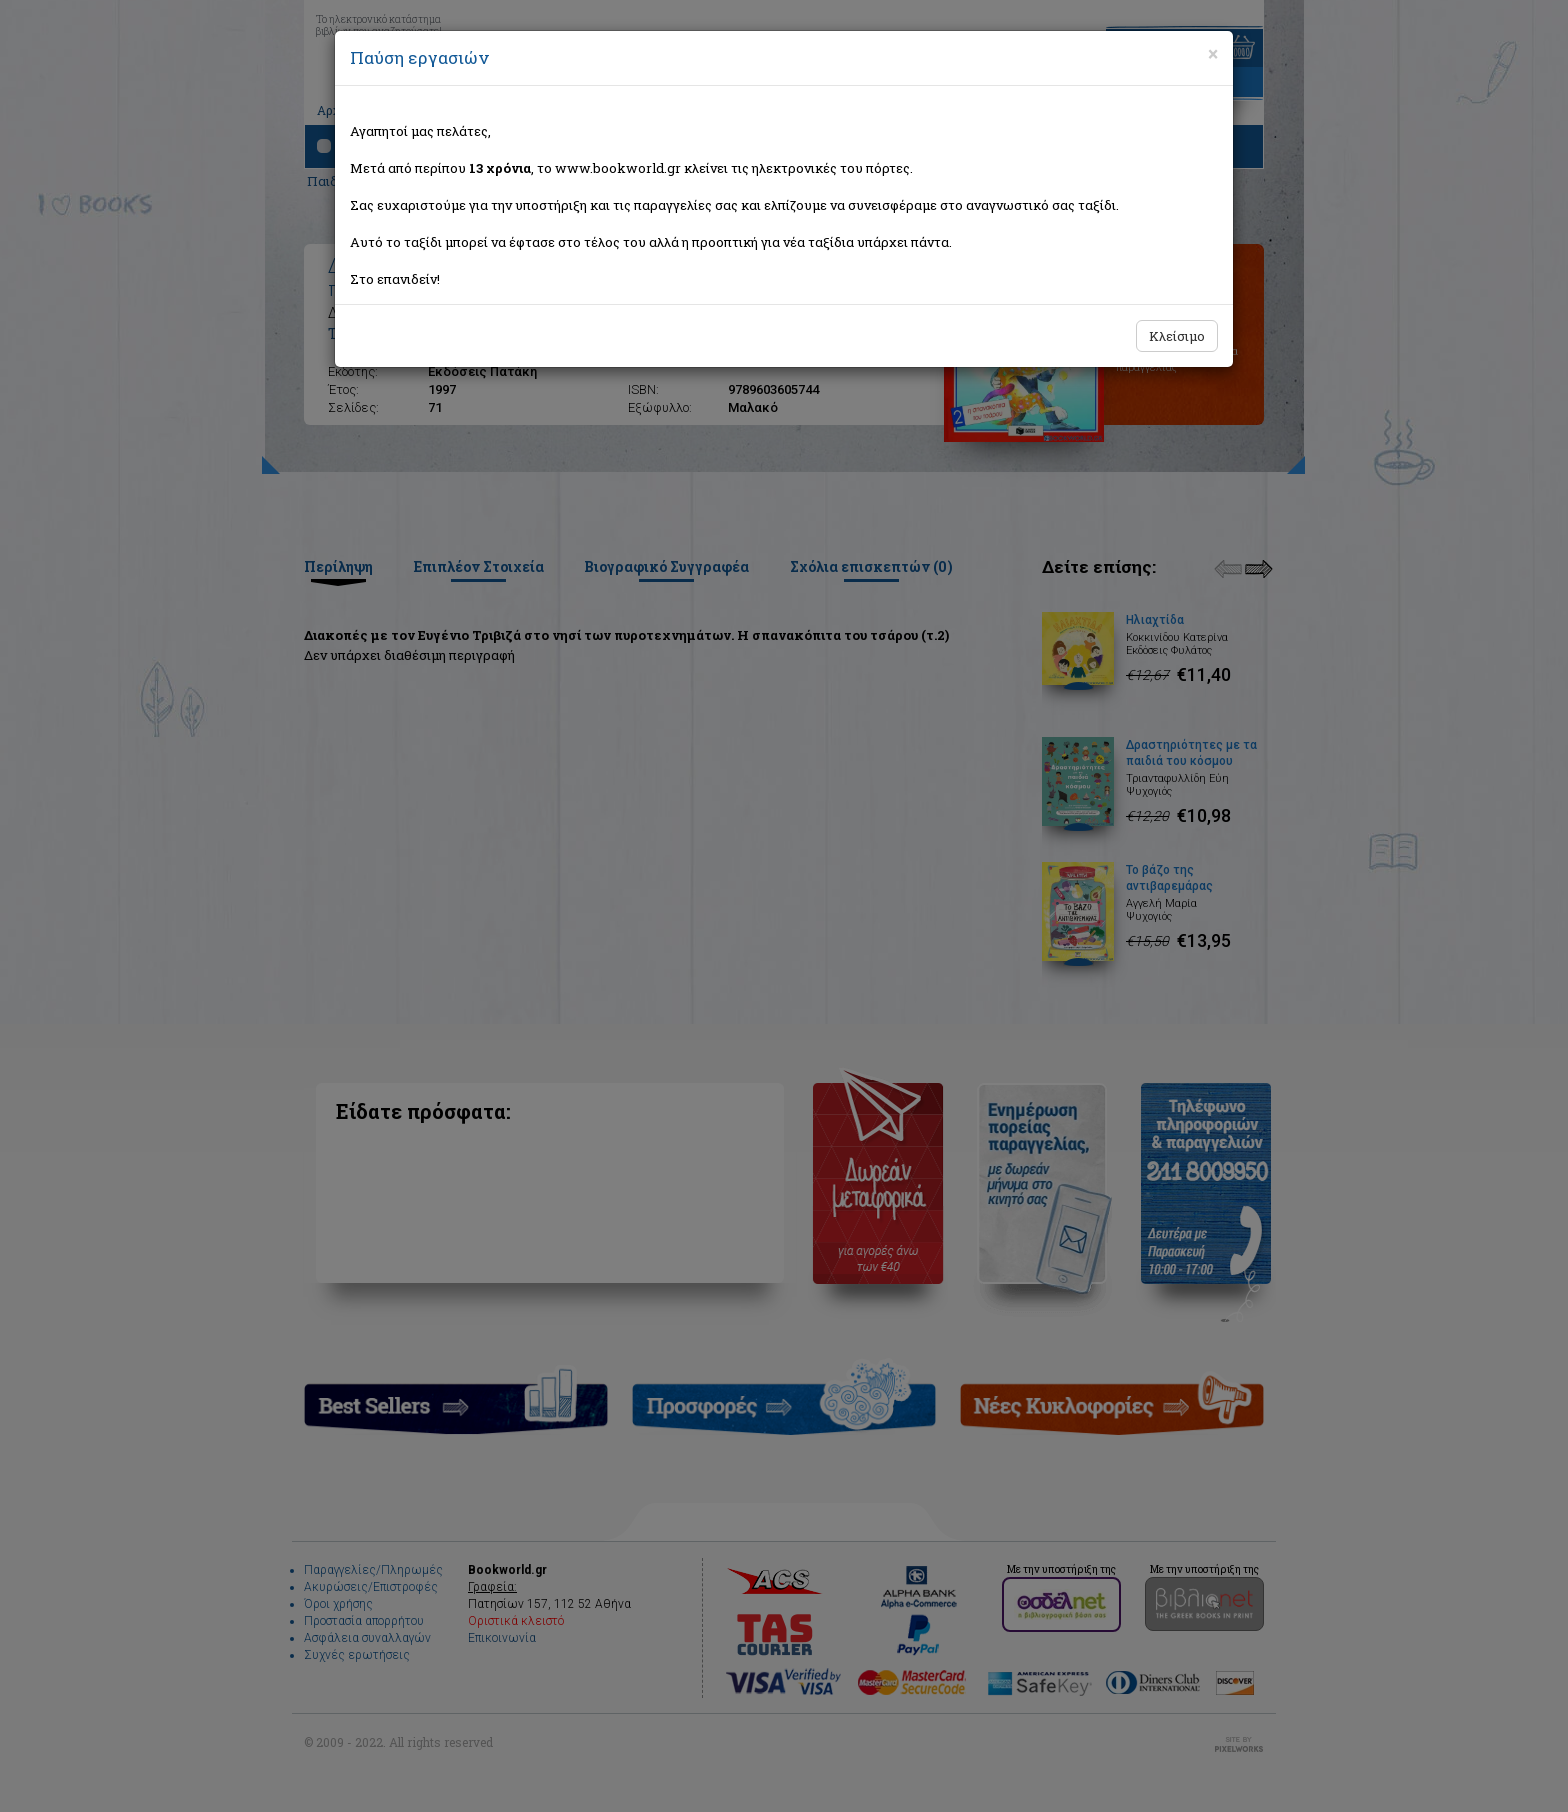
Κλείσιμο (1177, 336)
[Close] (1213, 54)
